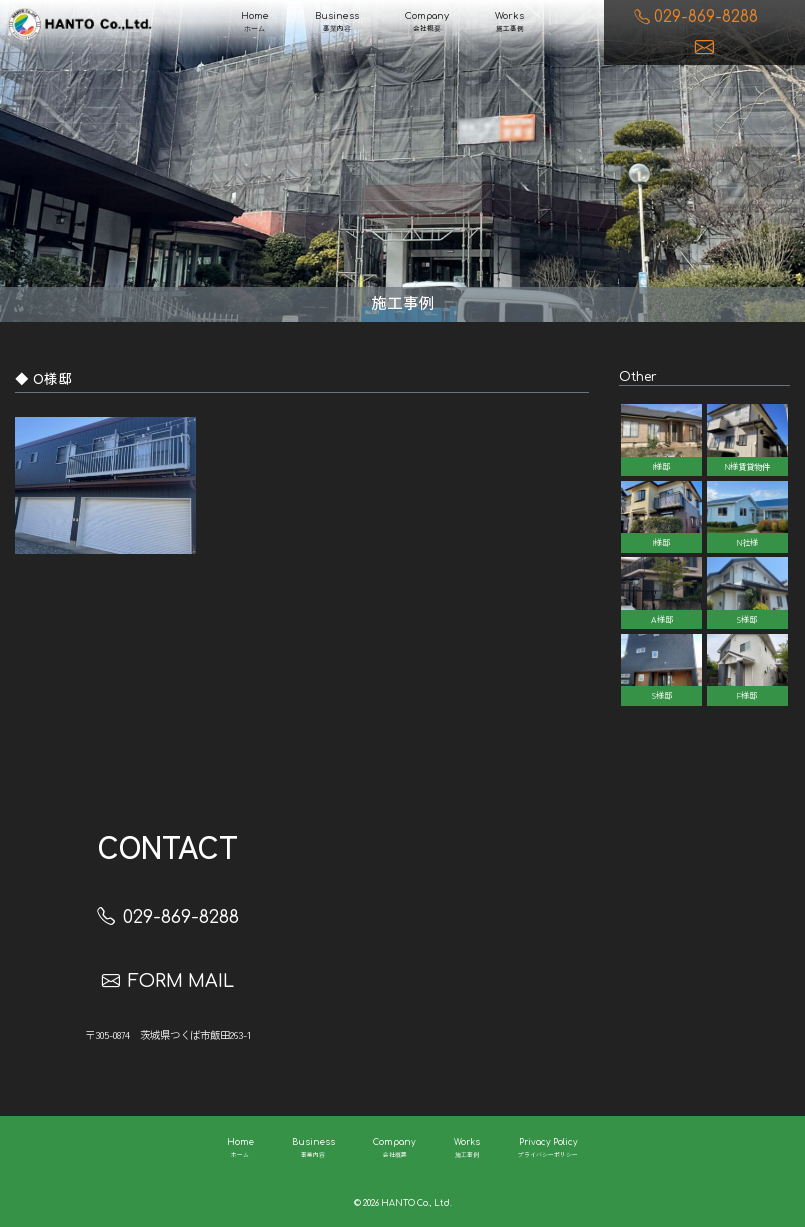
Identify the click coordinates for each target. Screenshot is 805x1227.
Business (337, 23)
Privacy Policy (548, 1149)
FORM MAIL (168, 981)
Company (427, 23)
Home (255, 23)
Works (509, 23)
